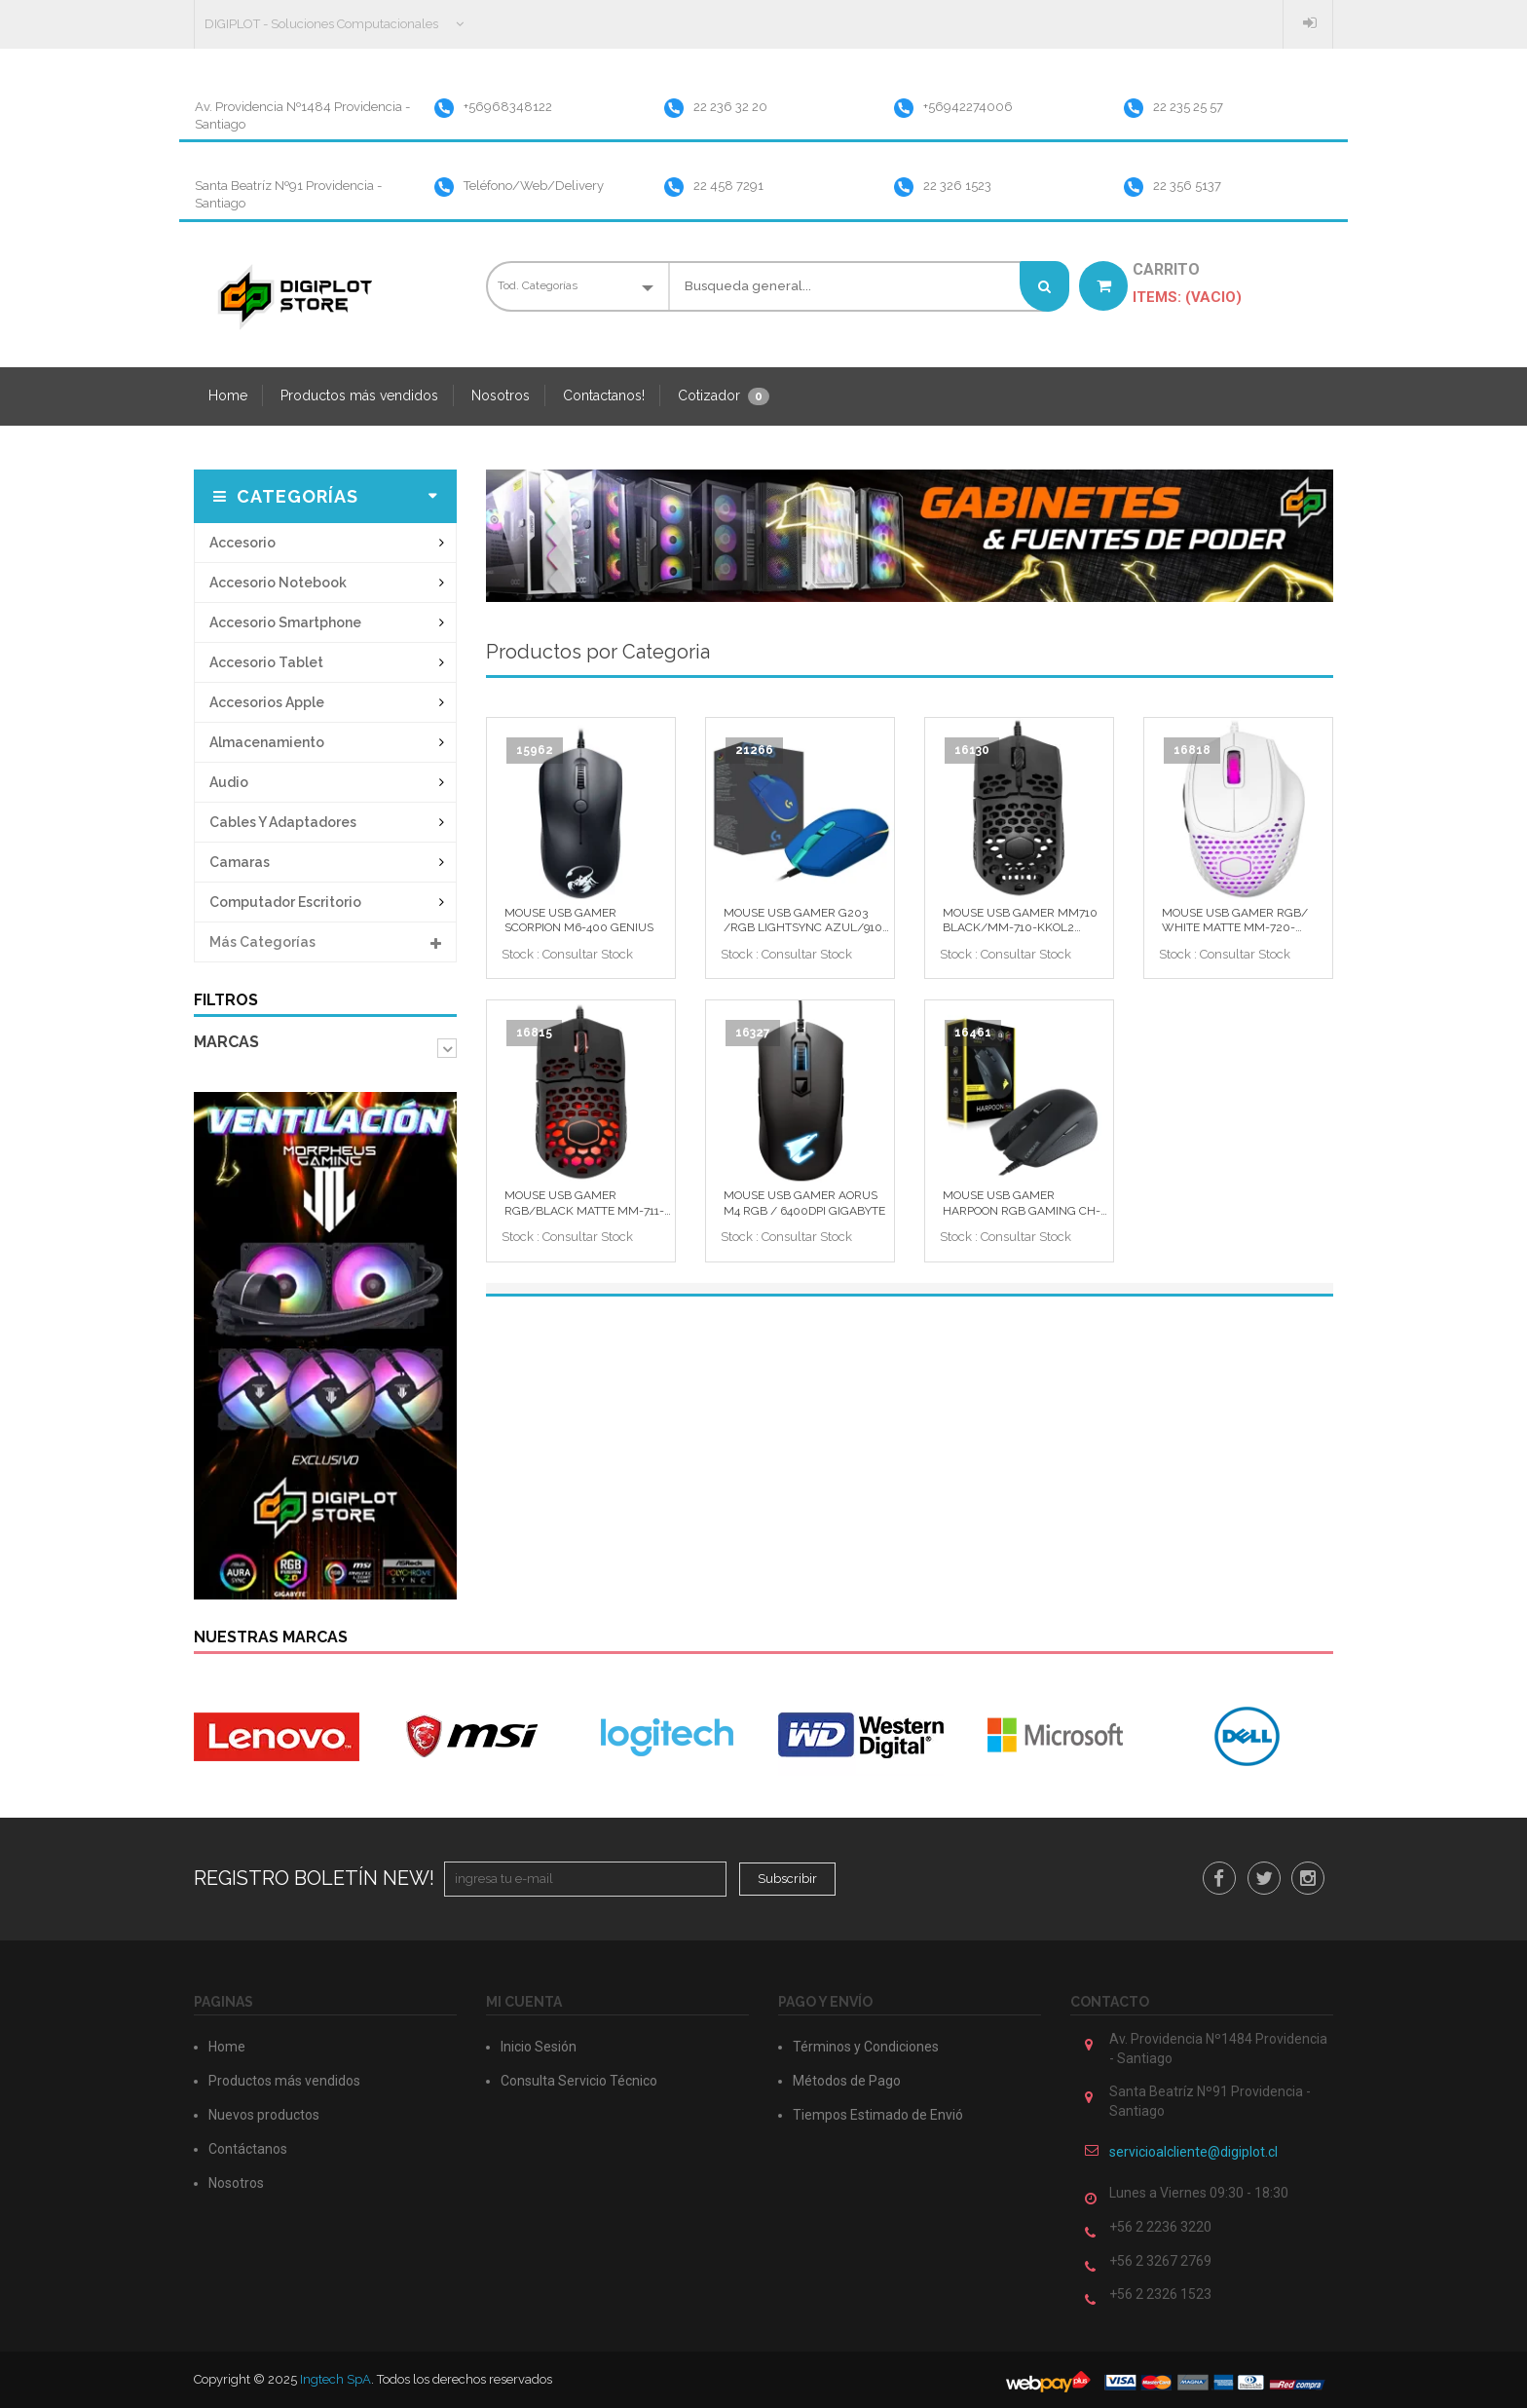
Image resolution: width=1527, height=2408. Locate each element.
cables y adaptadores (282, 822)
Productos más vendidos (359, 395)
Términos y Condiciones (866, 2046)
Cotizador (723, 396)
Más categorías (325, 936)
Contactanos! (604, 395)
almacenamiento (266, 742)
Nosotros (500, 395)
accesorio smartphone (285, 622)
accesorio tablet (266, 662)
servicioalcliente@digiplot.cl (1193, 2152)
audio (228, 782)
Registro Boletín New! (314, 1878)
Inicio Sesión (1312, 22)
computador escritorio (285, 902)
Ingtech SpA (335, 2379)
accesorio (242, 542)
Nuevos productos (263, 2115)
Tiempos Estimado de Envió (878, 2115)
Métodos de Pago (847, 2080)
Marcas (226, 1042)
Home (227, 395)
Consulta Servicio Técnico (579, 2080)
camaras (239, 862)
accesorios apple (266, 702)
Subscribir (787, 1878)
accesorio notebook (278, 582)
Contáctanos (247, 2149)
